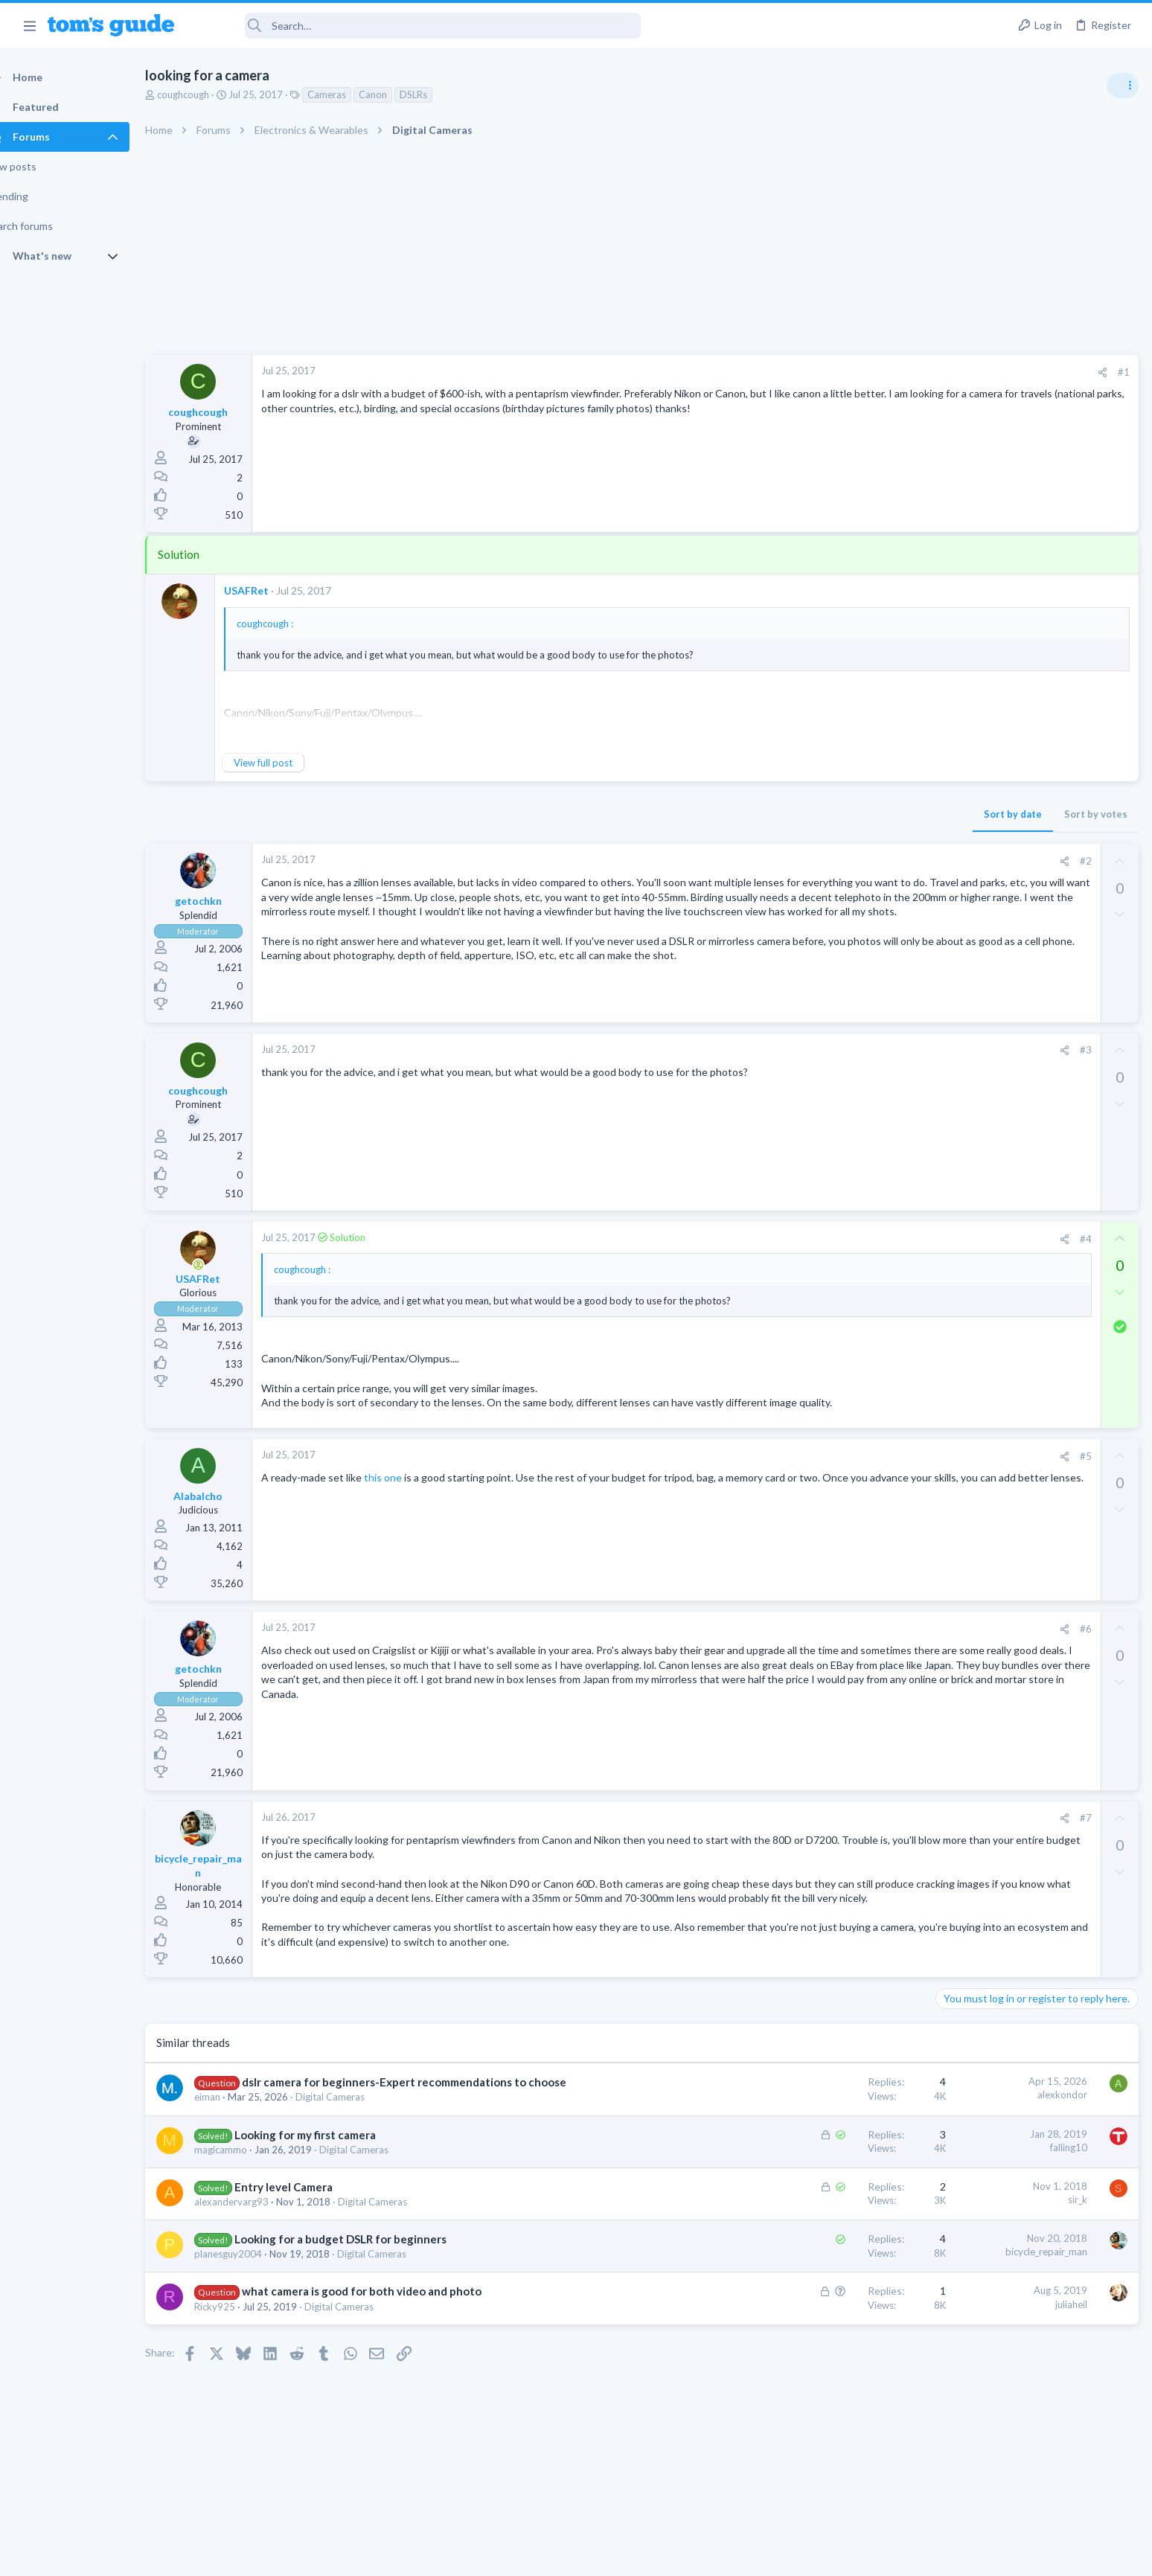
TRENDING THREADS (964, 809)
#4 (846, 1241)
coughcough (209, 94)
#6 (846, 1645)
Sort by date (773, 814)
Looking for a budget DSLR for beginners (366, 2260)
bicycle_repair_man (807, 2273)
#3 (846, 1052)
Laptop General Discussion (999, 1313)
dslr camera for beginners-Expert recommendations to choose (430, 2103)
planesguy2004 (254, 2275)
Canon (399, 94)
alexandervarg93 (257, 2223)
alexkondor (823, 2116)
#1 (884, 372)
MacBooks (964, 982)
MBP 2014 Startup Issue (1021, 941)
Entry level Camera (309, 2207)
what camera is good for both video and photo (388, 2312)
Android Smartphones (989, 1155)
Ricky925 (240, 2327)
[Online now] (224, 1267)
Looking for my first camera (331, 2155)
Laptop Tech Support (987, 911)
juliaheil (832, 2325)
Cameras (352, 94)
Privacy (614, 2554)
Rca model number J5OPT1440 (1036, 1185)
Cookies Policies (520, 2554)
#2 (846, 861)
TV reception (995, 1012)
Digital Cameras (356, 2118)
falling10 (829, 2168)
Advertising (415, 2554)
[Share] (863, 372)
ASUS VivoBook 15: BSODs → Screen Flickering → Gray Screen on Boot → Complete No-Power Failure (1035, 855)
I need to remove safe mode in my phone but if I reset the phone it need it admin (1037, 1098)
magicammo (246, 2170)
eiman (233, 2118)
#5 (846, 1472)
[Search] (417, 26)
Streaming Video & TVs (991, 1226)
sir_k (838, 2220)
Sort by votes (856, 814)
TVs (949, 1054)
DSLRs (439, 94)
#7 (846, 1835)
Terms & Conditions (717, 2554)
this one (409, 1494)
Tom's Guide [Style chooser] (1031, 2452)
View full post (289, 763)
